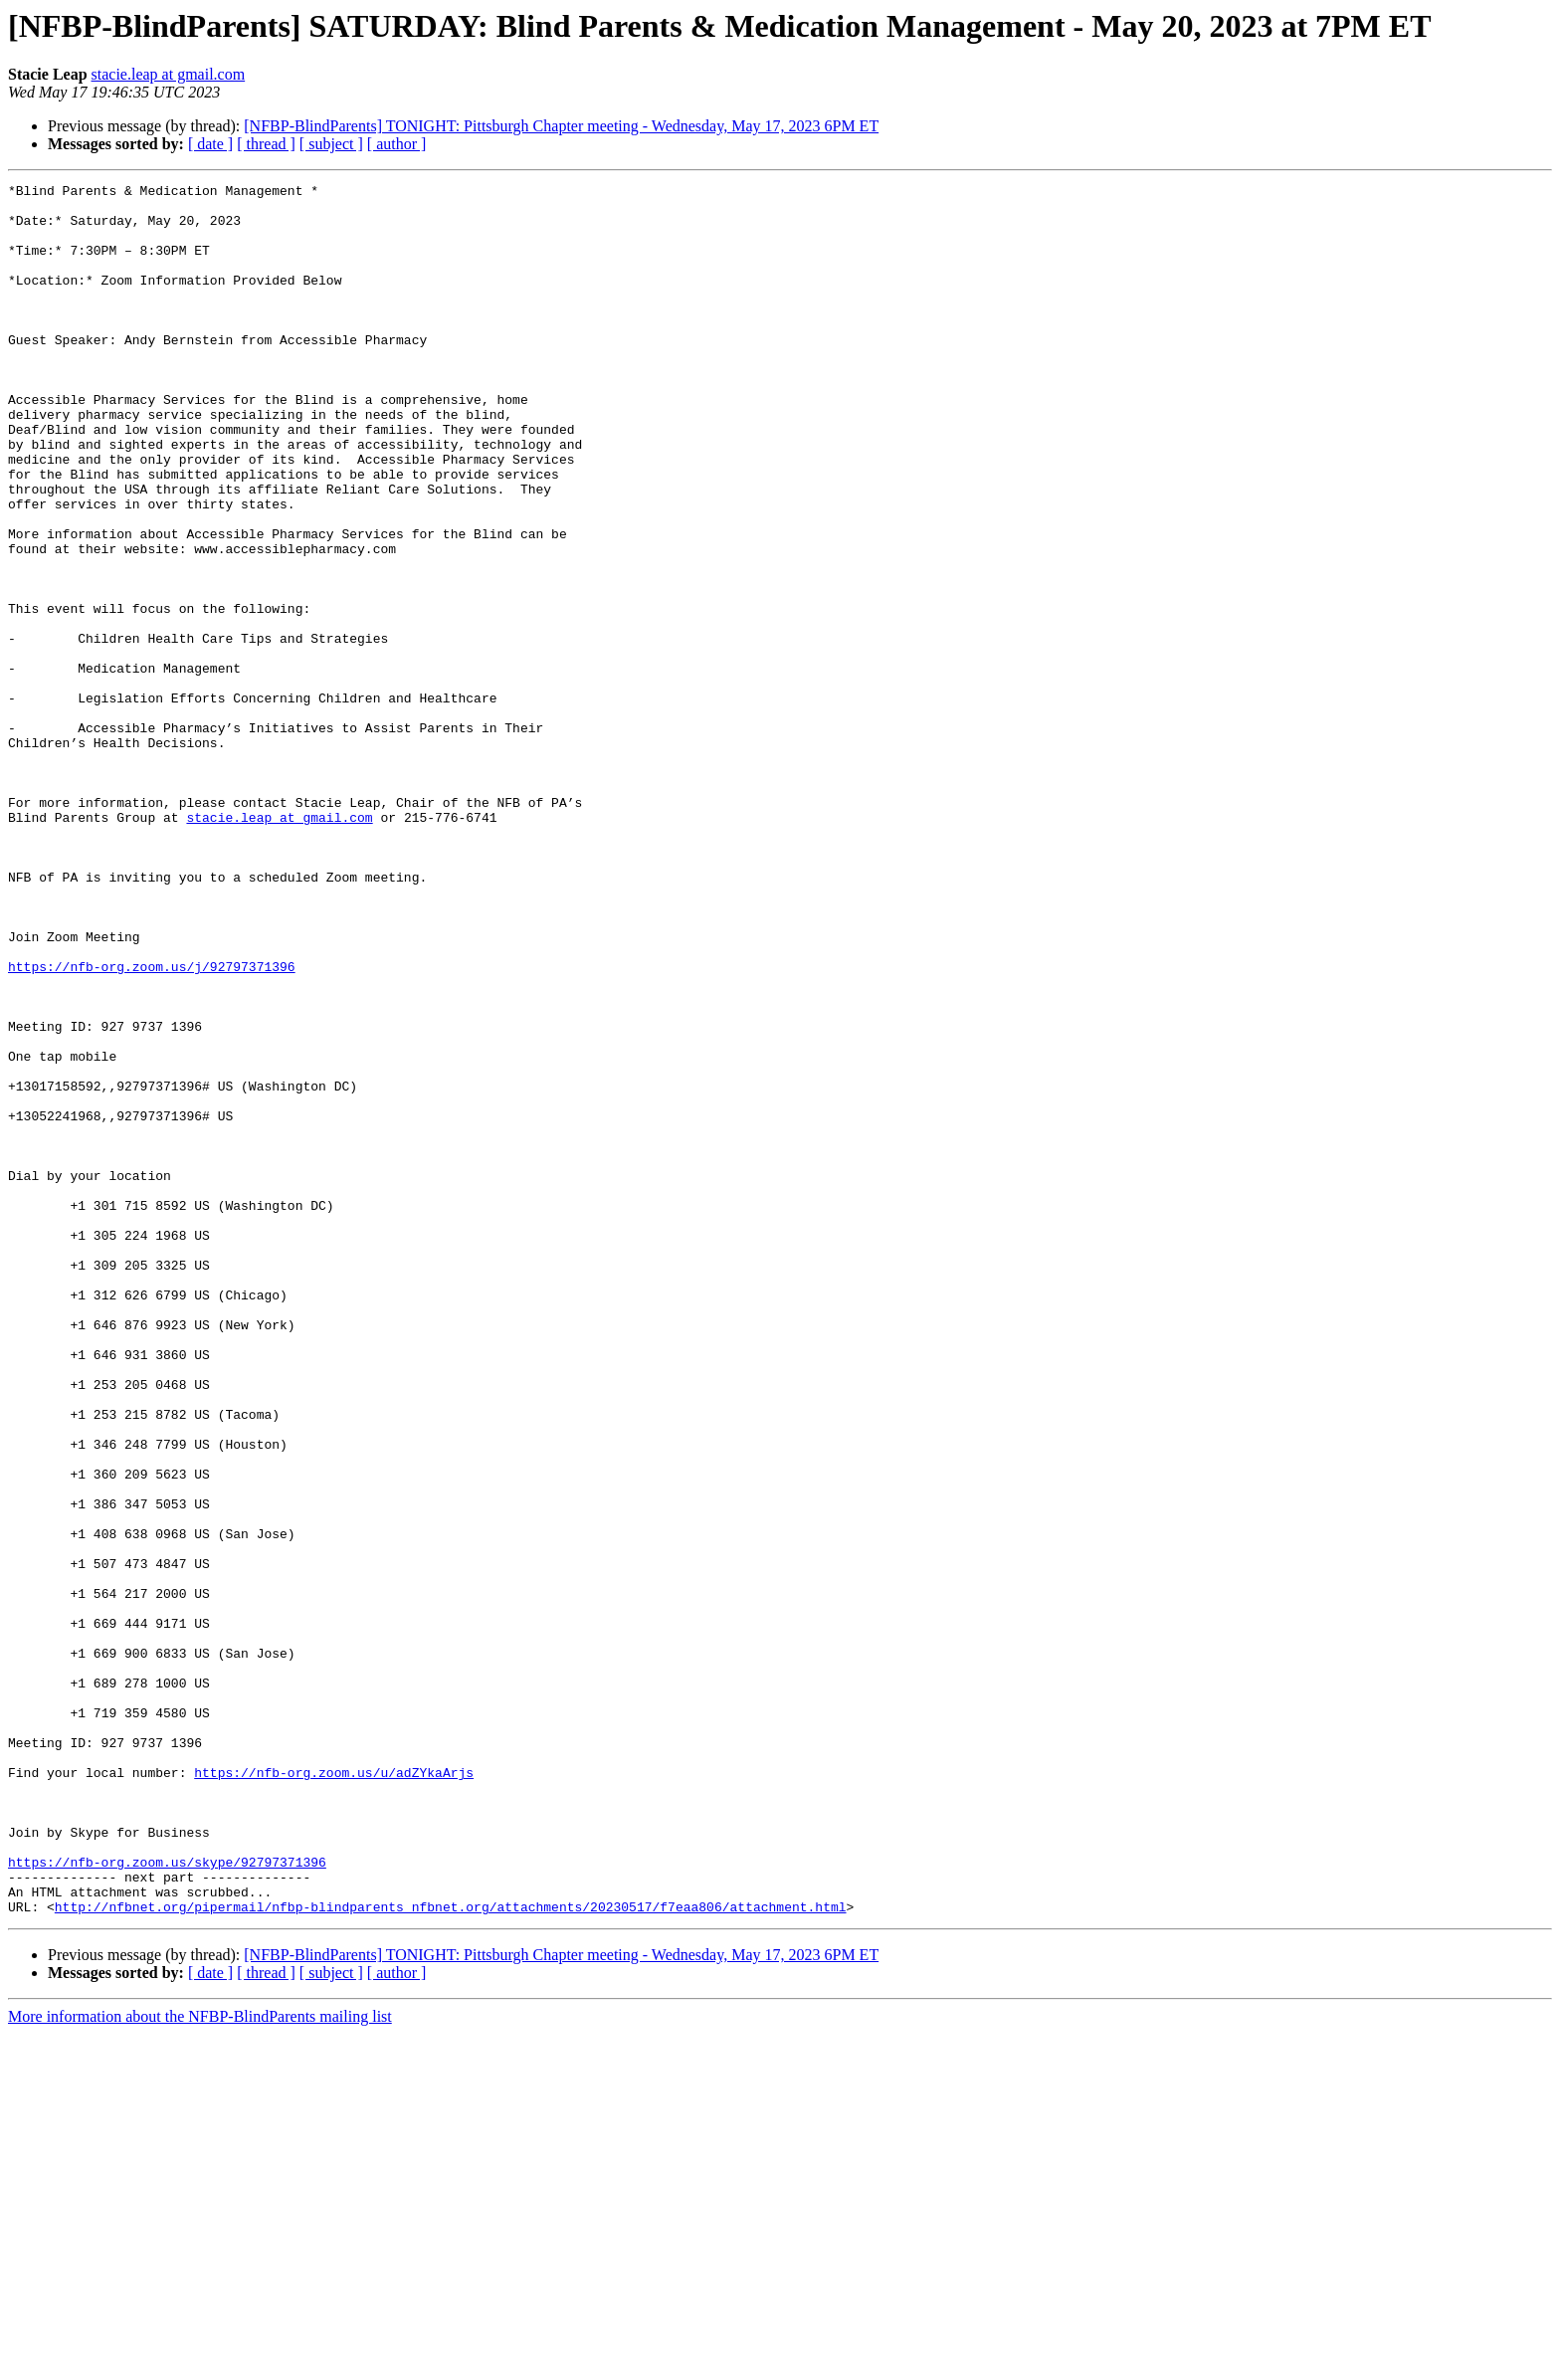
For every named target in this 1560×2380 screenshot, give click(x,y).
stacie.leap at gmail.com (169, 74)
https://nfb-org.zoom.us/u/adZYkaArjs (334, 2091)
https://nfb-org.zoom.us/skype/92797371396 (167, 2199)
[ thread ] (266, 143)
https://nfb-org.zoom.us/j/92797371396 (151, 1124)
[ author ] (397, 143)
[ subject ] (331, 143)
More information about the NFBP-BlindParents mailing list (200, 2362)
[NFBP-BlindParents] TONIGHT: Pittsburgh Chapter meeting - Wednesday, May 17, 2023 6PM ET (561, 125)
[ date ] (210, 143)
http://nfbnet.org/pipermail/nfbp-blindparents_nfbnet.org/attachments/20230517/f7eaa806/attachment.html (451, 2253)
